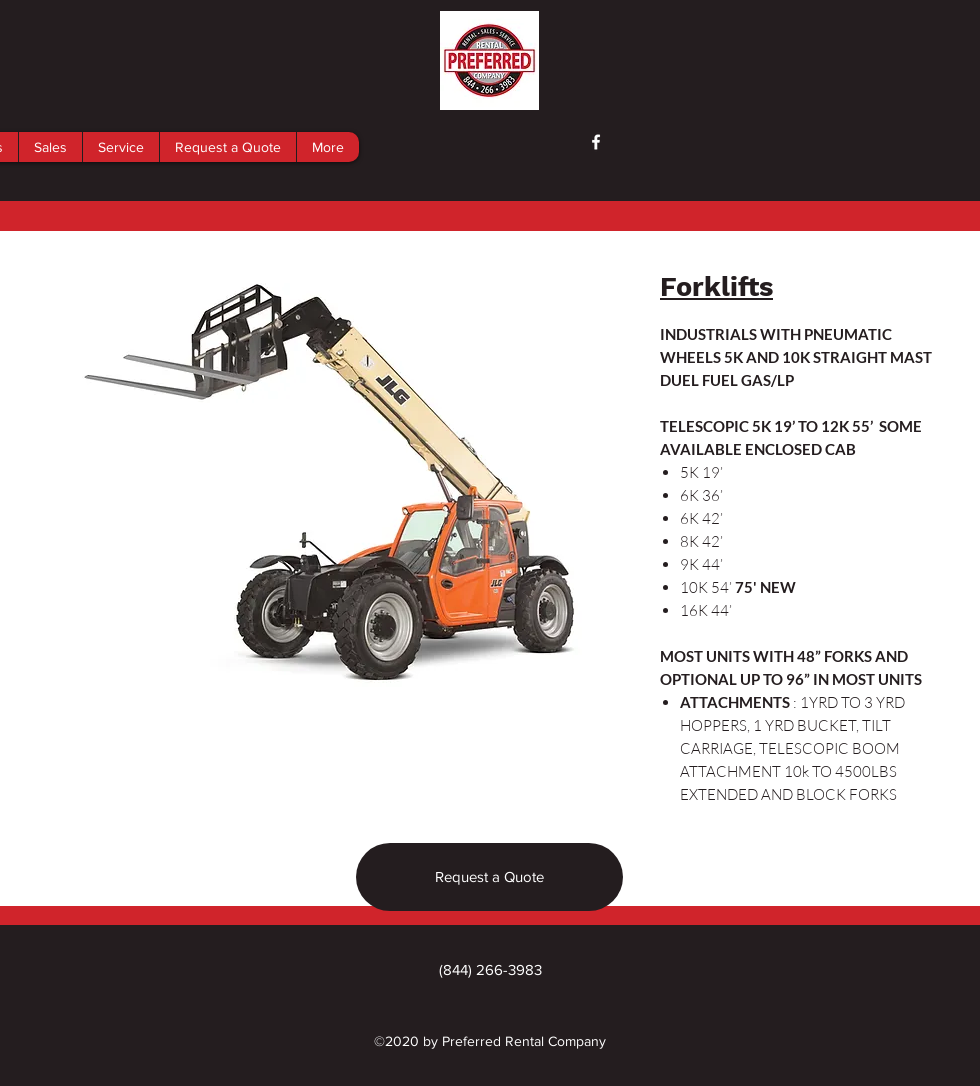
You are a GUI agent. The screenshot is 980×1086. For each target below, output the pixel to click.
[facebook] (596, 142)
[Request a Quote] (489, 877)
